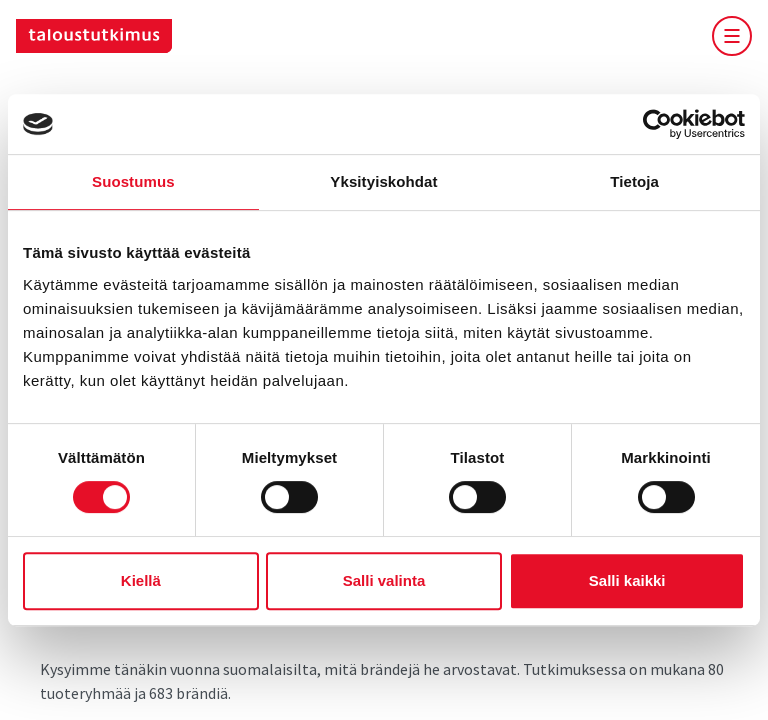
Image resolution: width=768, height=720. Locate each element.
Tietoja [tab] (634, 181)
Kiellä (141, 580)
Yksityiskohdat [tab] (383, 181)
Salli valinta (384, 580)
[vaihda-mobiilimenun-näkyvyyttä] (732, 36)
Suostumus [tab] (133, 181)
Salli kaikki (627, 580)
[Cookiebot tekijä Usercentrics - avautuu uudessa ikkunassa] (657, 124)
